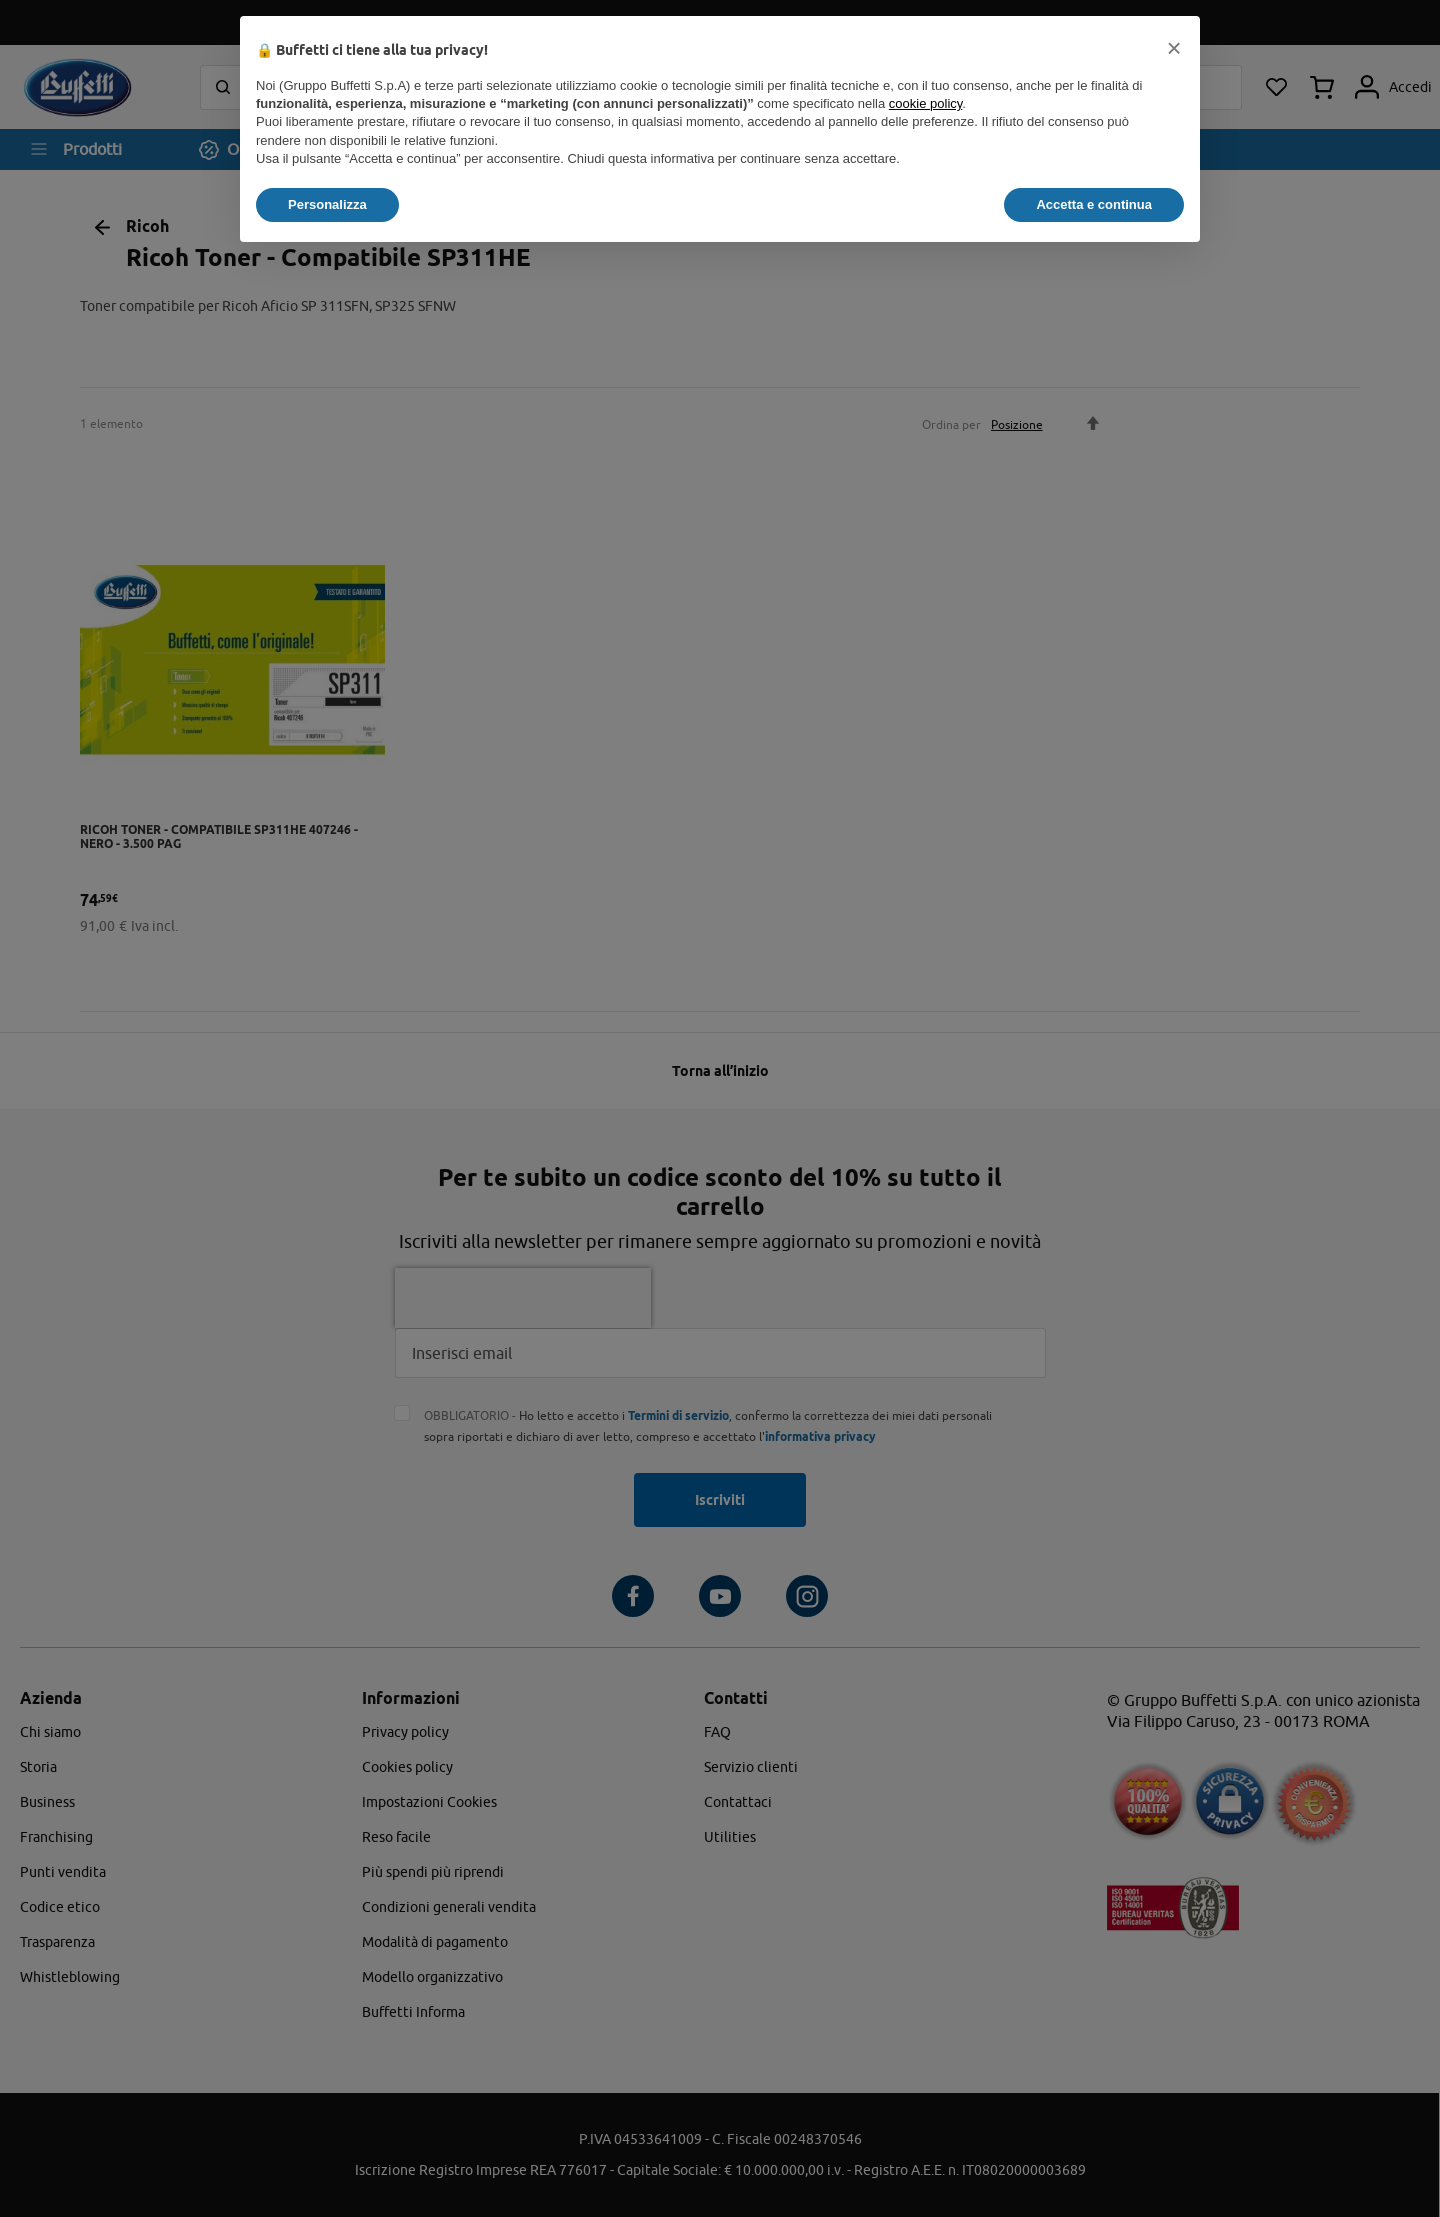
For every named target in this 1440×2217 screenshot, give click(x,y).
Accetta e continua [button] (1094, 204)
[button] (1174, 48)
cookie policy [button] (925, 103)
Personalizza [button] (327, 204)
